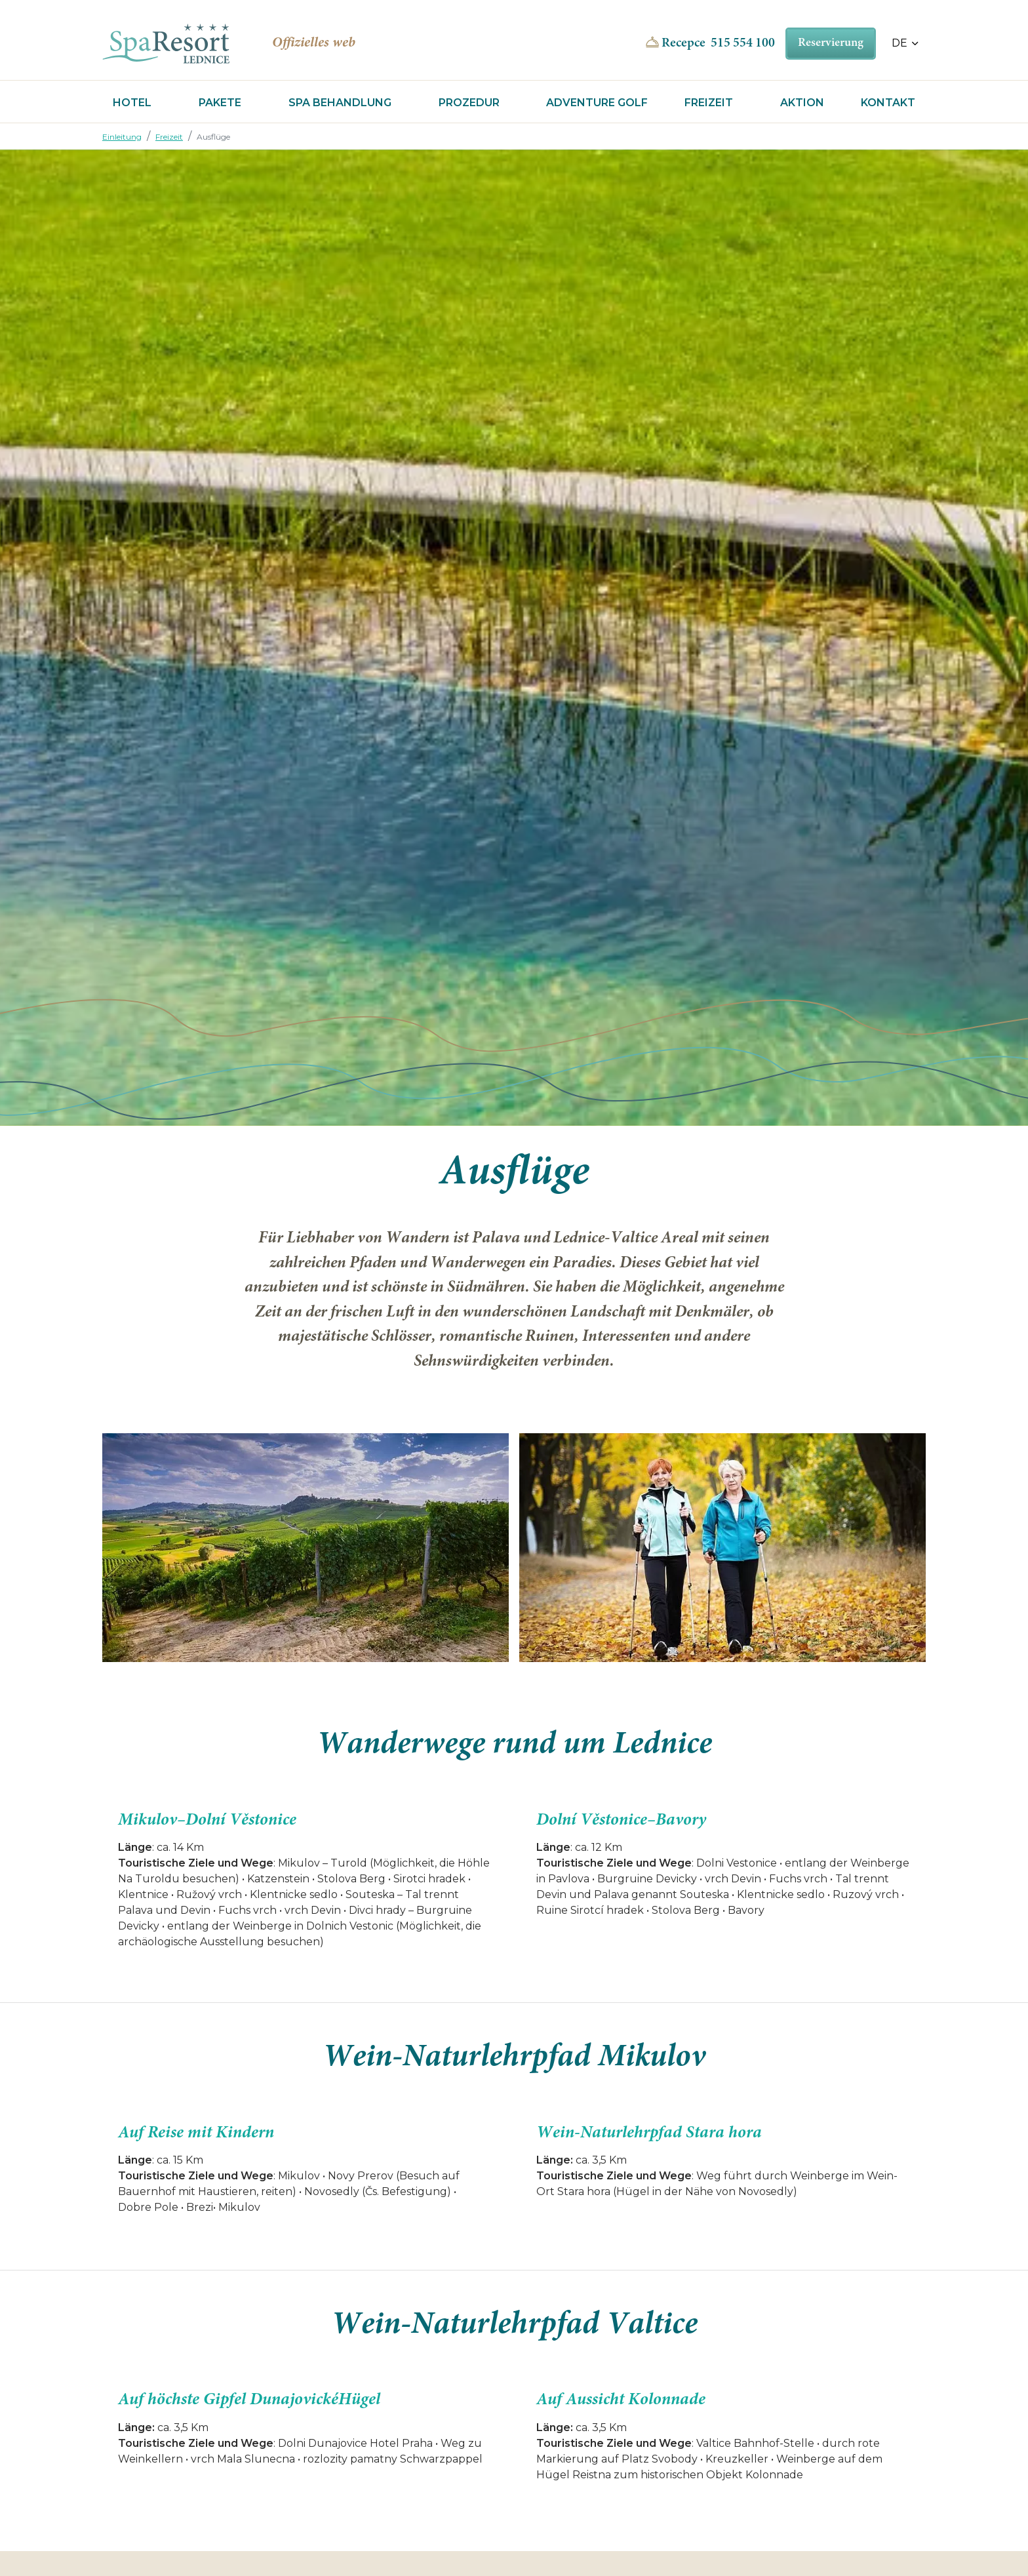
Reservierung (830, 43)
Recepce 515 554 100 (718, 43)
